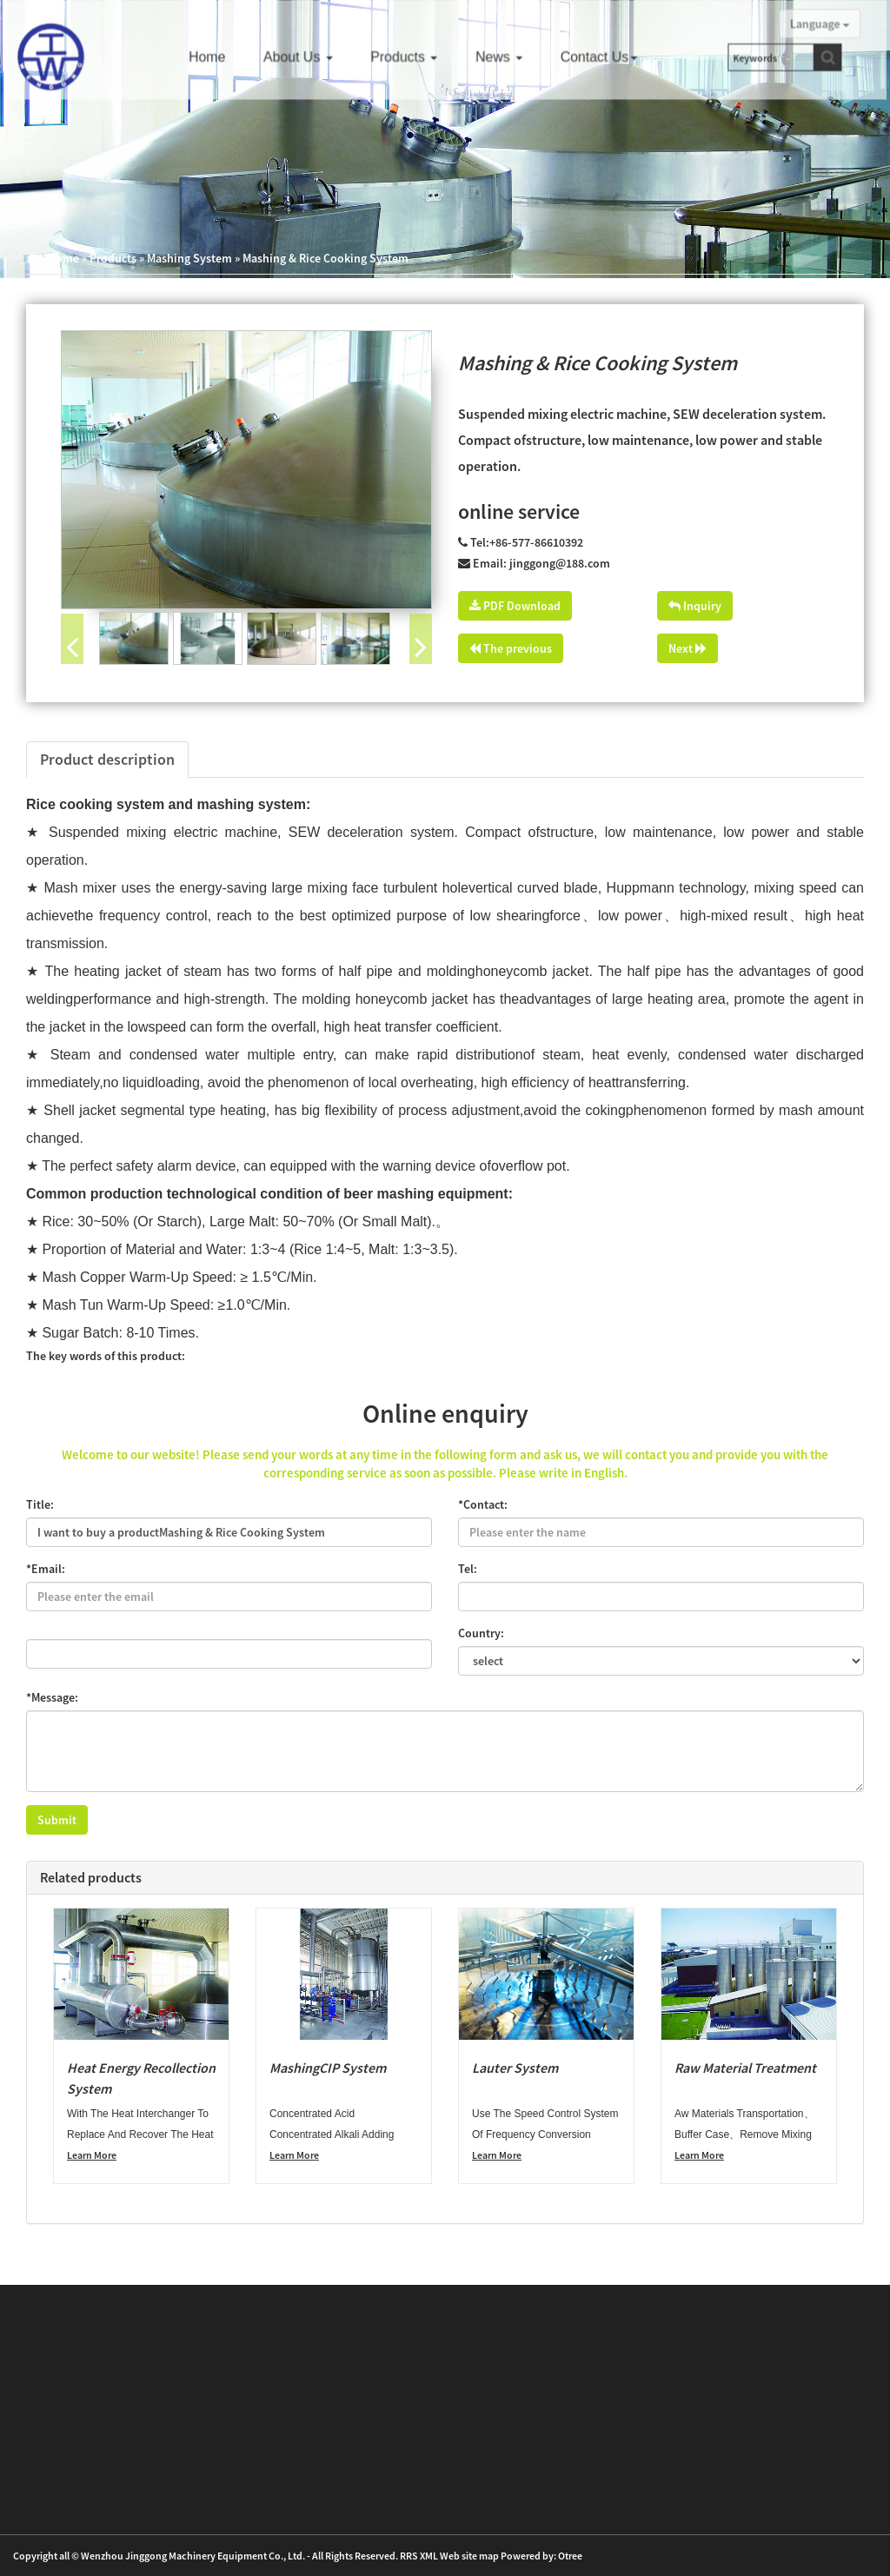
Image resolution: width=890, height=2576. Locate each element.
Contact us (602, 56)
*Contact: (483, 1504)
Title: (40, 1504)
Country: (481, 1633)
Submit (56, 1820)
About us (309, 56)
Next (687, 648)
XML (429, 2555)
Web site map (469, 2555)
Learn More (91, 2154)
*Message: (52, 1697)
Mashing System (189, 258)
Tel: (467, 1569)
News (505, 56)
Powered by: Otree (541, 2555)
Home (221, 56)
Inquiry (694, 606)
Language (809, 24)
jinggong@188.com (559, 563)
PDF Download (515, 606)
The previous (510, 648)
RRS (409, 2555)
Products (412, 56)
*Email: (45, 1569)
